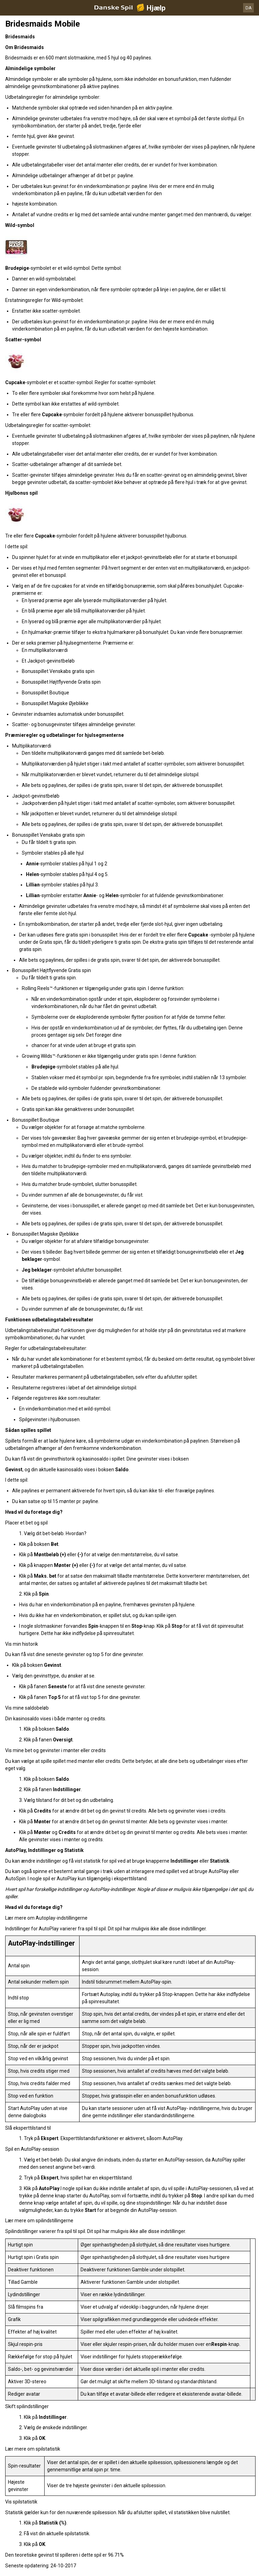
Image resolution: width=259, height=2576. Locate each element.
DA (249, 7)
